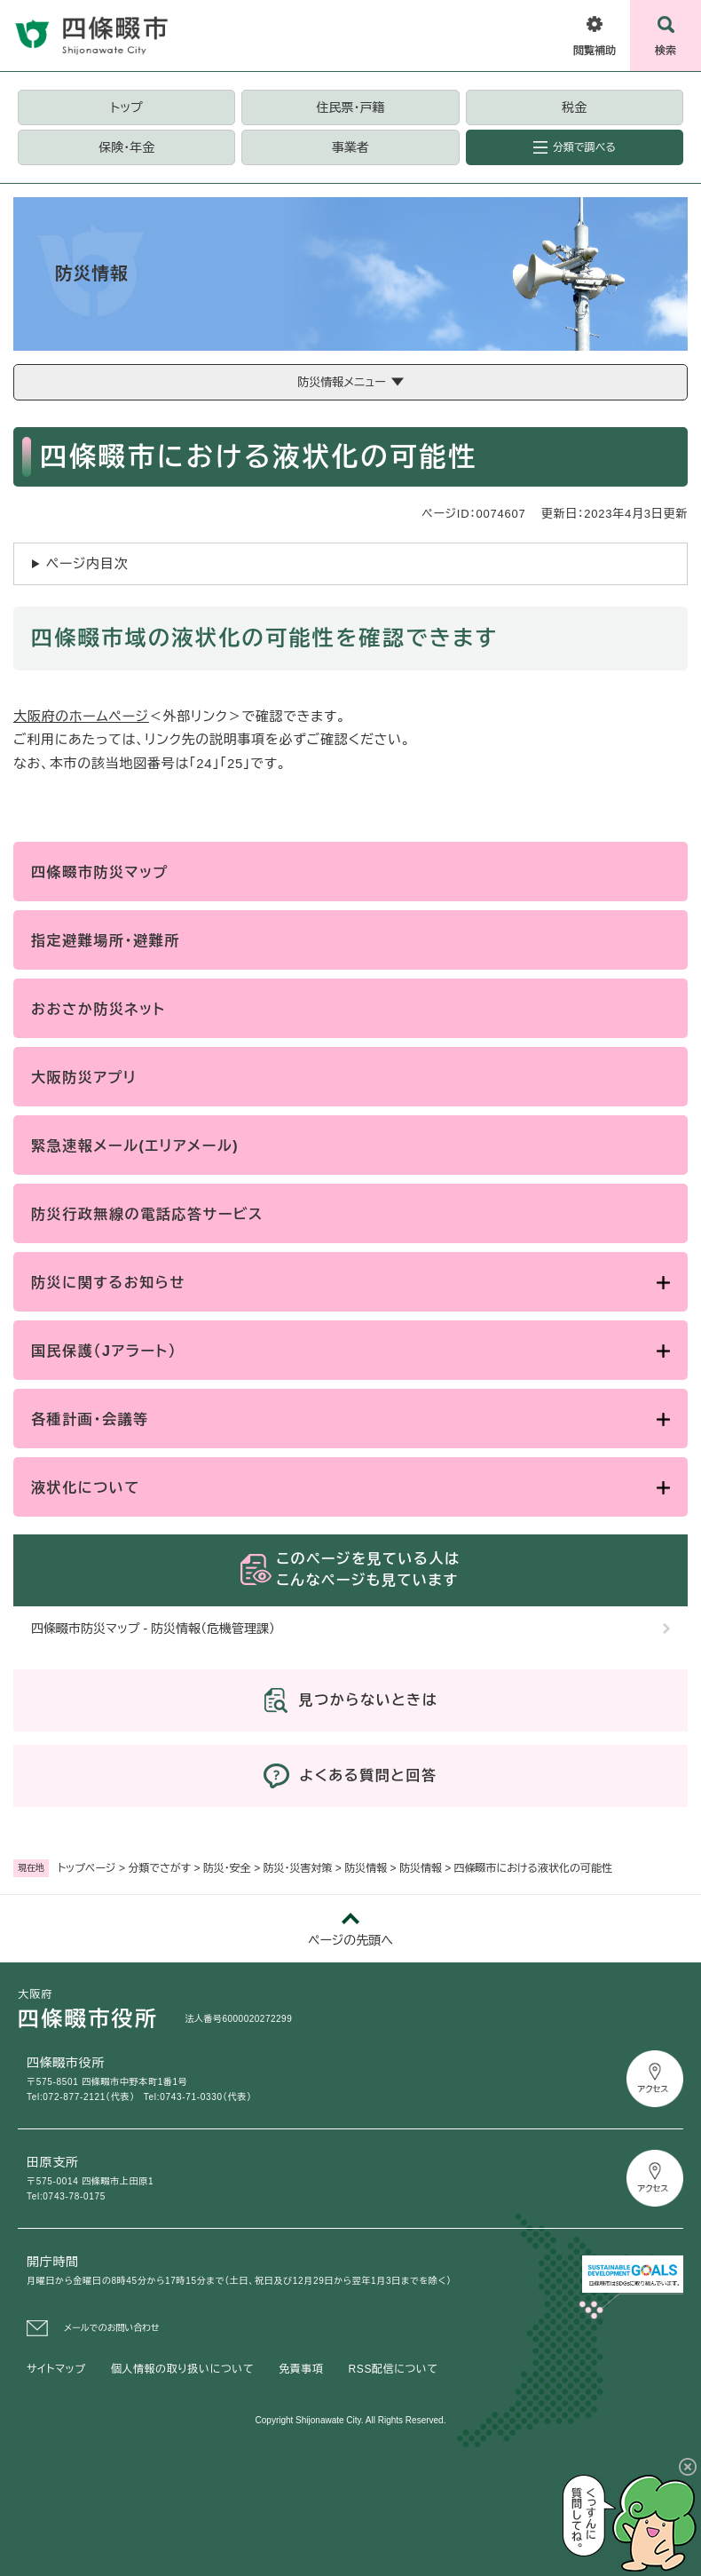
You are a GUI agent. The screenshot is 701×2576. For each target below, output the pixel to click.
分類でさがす (159, 1868)
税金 (574, 107)
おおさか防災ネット (98, 1009)
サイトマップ (56, 2369)
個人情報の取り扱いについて (182, 2369)
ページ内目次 (87, 563)
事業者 (350, 147)
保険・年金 (126, 147)
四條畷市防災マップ (100, 872)
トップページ (87, 1868)
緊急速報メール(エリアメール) (135, 1145)
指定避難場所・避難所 (105, 940)
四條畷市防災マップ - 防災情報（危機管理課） (153, 1628)
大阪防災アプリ (84, 1077)
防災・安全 (227, 1868)
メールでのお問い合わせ (112, 2328)
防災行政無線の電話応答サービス (147, 1214)
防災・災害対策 (298, 1868)
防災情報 (365, 1868)
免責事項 (301, 2369)
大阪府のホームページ (81, 716)
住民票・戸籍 (350, 107)
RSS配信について (393, 2369)
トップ (127, 107)
